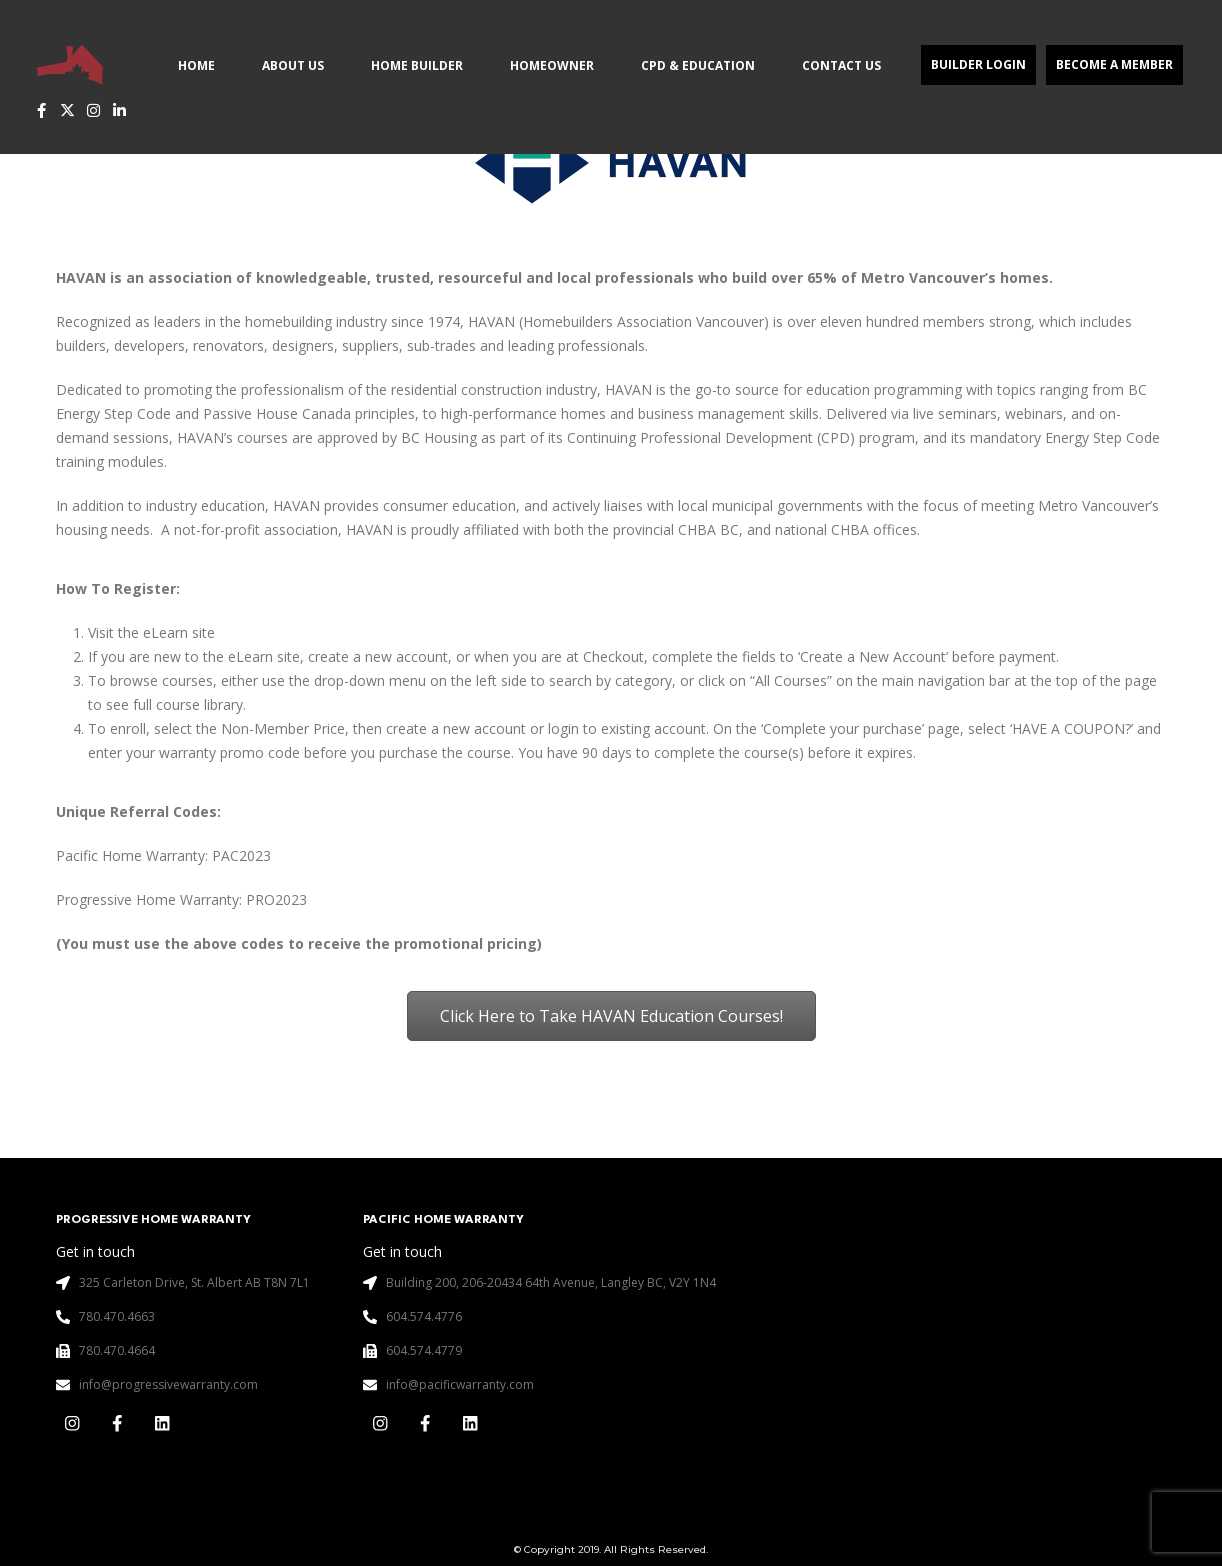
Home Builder (417, 65)
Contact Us (841, 65)
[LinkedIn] (119, 110)
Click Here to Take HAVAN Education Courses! (611, 1016)
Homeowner (552, 65)
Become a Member (1114, 64)
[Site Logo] (70, 64)
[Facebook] (41, 110)
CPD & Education (698, 65)
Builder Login (978, 64)
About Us (293, 65)
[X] (67, 110)
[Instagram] (93, 110)
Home (196, 65)
